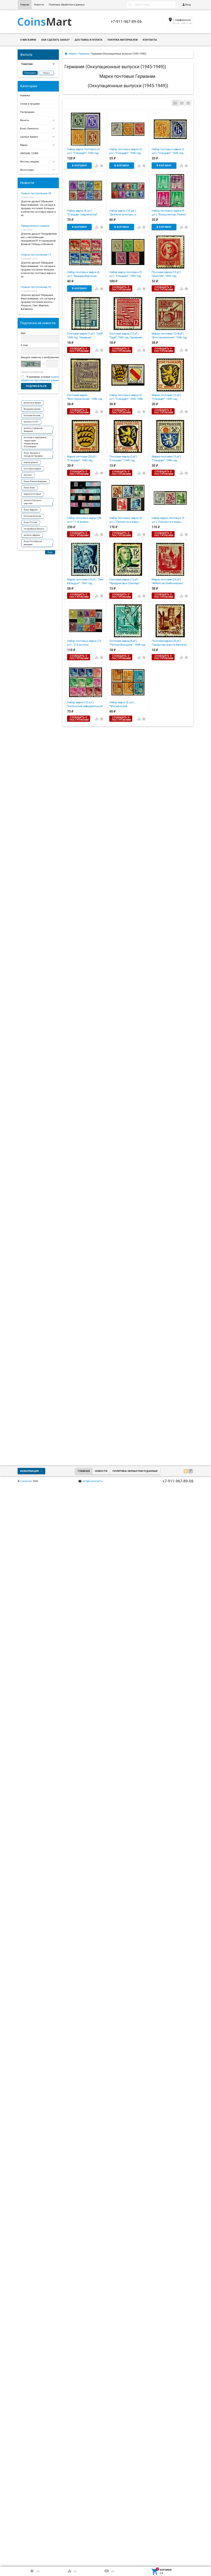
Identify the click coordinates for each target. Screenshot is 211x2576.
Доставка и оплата (88, 39)
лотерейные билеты (34, 529)
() (34, 2570)
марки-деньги (31, 462)
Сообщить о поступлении (121, 288)
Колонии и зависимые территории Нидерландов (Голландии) (35, 442)
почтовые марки (32, 468)
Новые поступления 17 (36, 254)
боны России (30, 522)
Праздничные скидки (35, 225)
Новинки (25, 95)
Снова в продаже (30, 103)
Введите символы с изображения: (40, 357)
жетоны (28, 475)
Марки (39, 145)
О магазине (28, 39)
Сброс (46, 73)
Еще (50, 552)
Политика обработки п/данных (66, 4)
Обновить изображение (32, 372)
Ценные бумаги (39, 137)
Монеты (39, 120)
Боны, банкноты (39, 129)
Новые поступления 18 (36, 193)
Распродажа (27, 112)
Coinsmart (26, 1481)
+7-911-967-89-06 (126, 21)
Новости (39, 4)
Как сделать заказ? (55, 39)
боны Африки (31, 510)
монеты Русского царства (33, 502)
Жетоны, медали (39, 162)
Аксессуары (39, 170)
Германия (83, 53)
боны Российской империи (33, 543)
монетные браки (32, 402)
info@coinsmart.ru (90, 1481)
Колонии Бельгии (32, 516)
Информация (29, 1471)
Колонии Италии (32, 415)
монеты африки (32, 535)
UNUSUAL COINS (29, 153)
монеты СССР (31, 421)
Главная (24, 4)
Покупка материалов (122, 39)
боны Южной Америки (35, 481)
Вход (186, 4)
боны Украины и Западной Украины (33, 454)
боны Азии (29, 487)
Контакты (150, 39)
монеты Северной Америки (33, 429)
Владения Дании (32, 409)
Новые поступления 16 (36, 287)
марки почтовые (32, 494)
